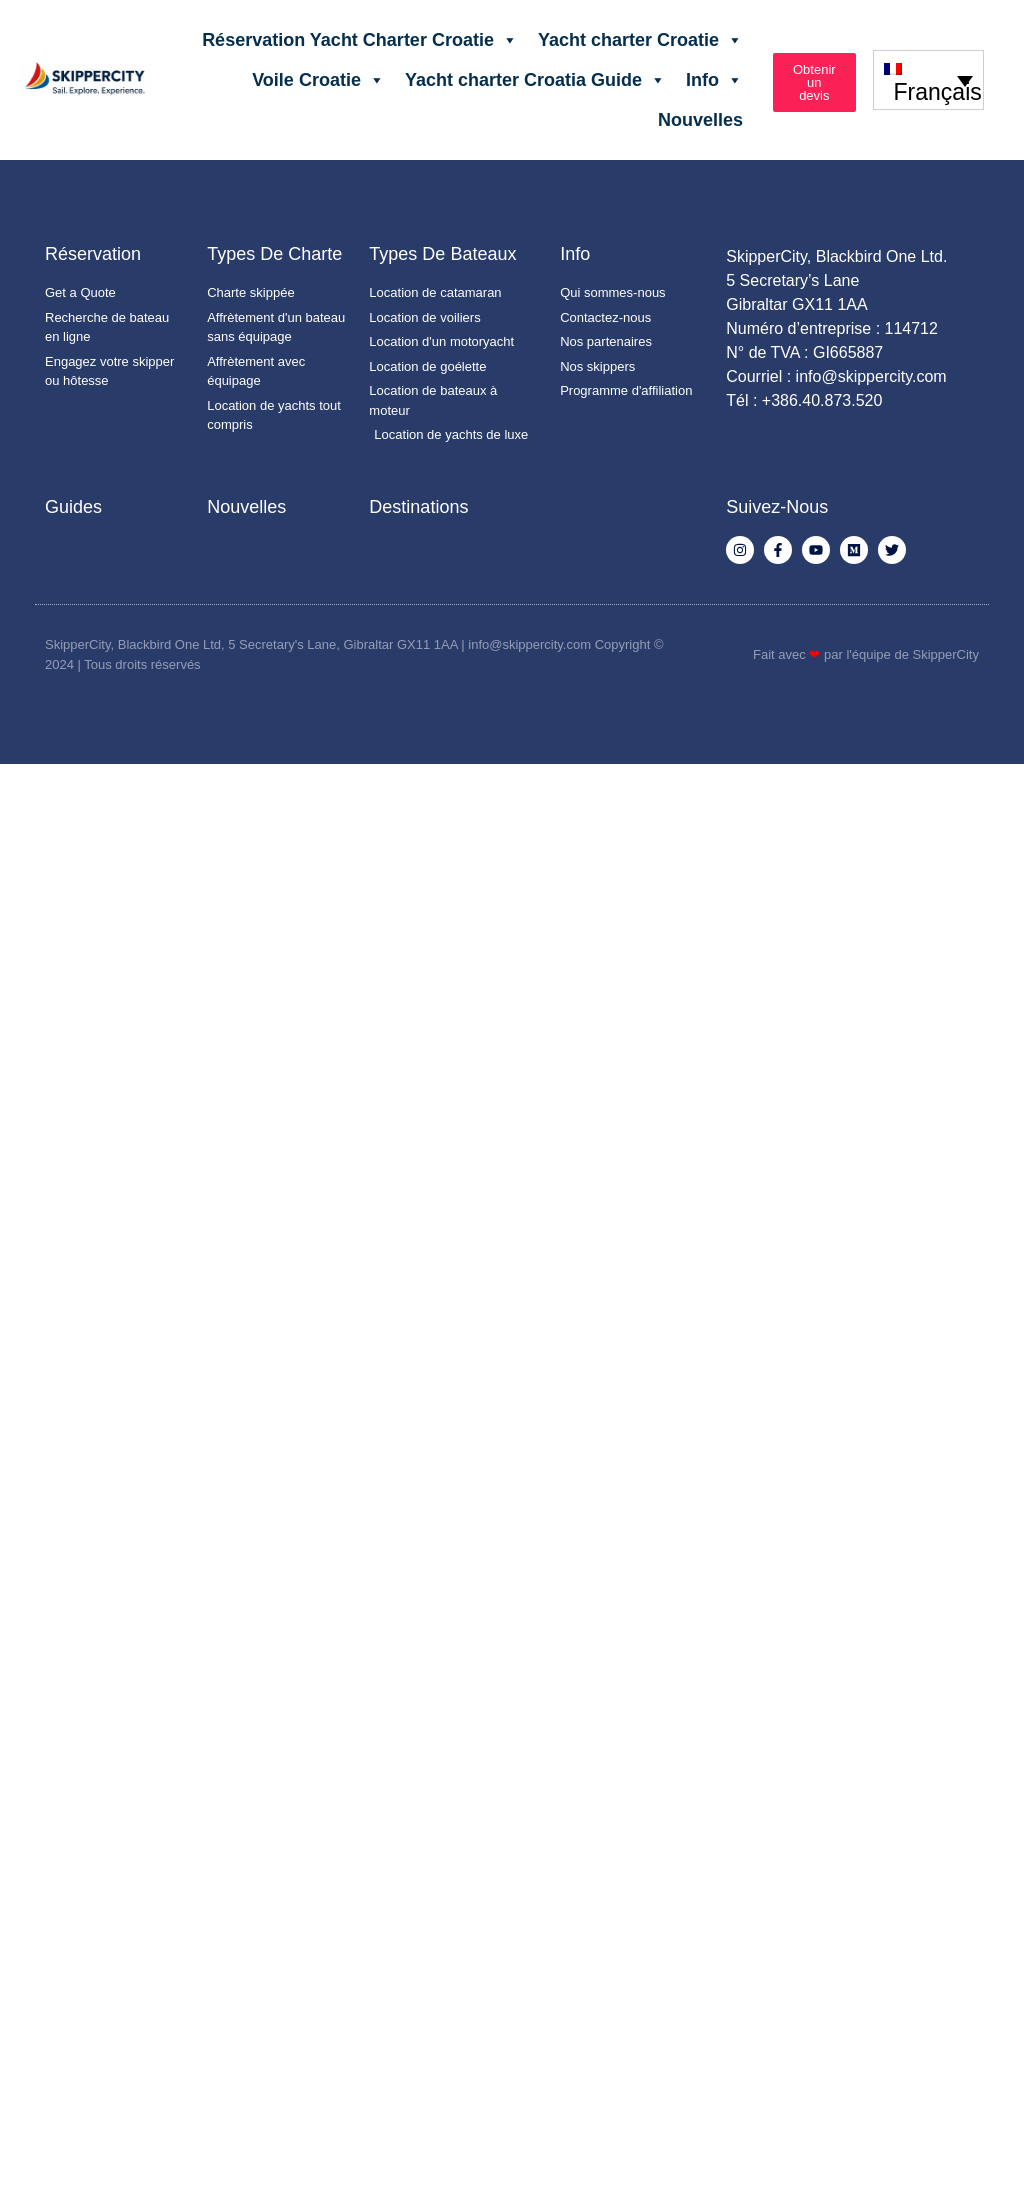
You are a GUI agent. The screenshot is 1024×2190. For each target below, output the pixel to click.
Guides (73, 507)
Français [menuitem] (938, 92)
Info (714, 80)
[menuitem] (928, 79)
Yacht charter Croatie (640, 40)
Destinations (418, 507)
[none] (928, 79)
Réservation (93, 254)
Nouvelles (700, 120)
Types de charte (274, 254)
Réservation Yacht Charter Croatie (360, 40)
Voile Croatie (318, 80)
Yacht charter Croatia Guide (535, 80)
